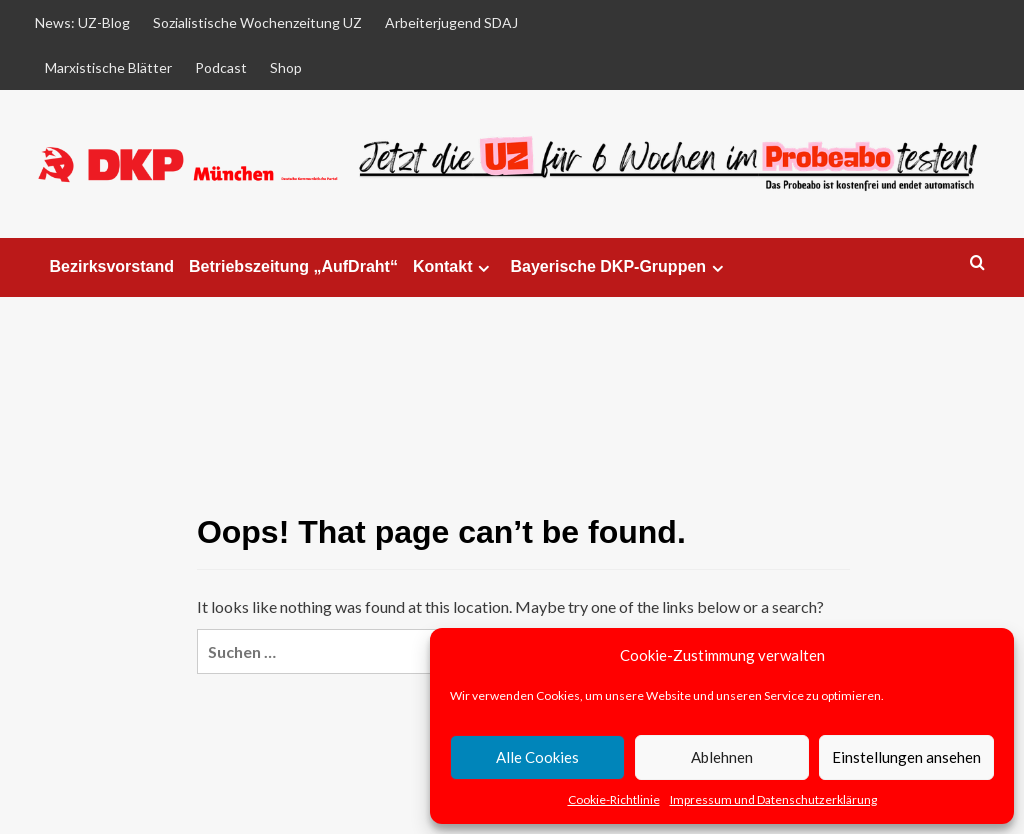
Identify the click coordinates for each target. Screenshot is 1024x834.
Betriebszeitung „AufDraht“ (293, 266)
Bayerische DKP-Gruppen (619, 267)
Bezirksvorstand (112, 266)
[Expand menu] (483, 268)
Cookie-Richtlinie (614, 799)
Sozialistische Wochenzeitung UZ (257, 22)
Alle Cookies (537, 757)
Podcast (221, 67)
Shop (286, 67)
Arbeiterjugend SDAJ (451, 22)
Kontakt (454, 267)
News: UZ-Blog (82, 22)
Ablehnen (722, 757)
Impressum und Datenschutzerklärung (773, 799)
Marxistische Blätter (108, 67)
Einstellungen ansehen (906, 757)
